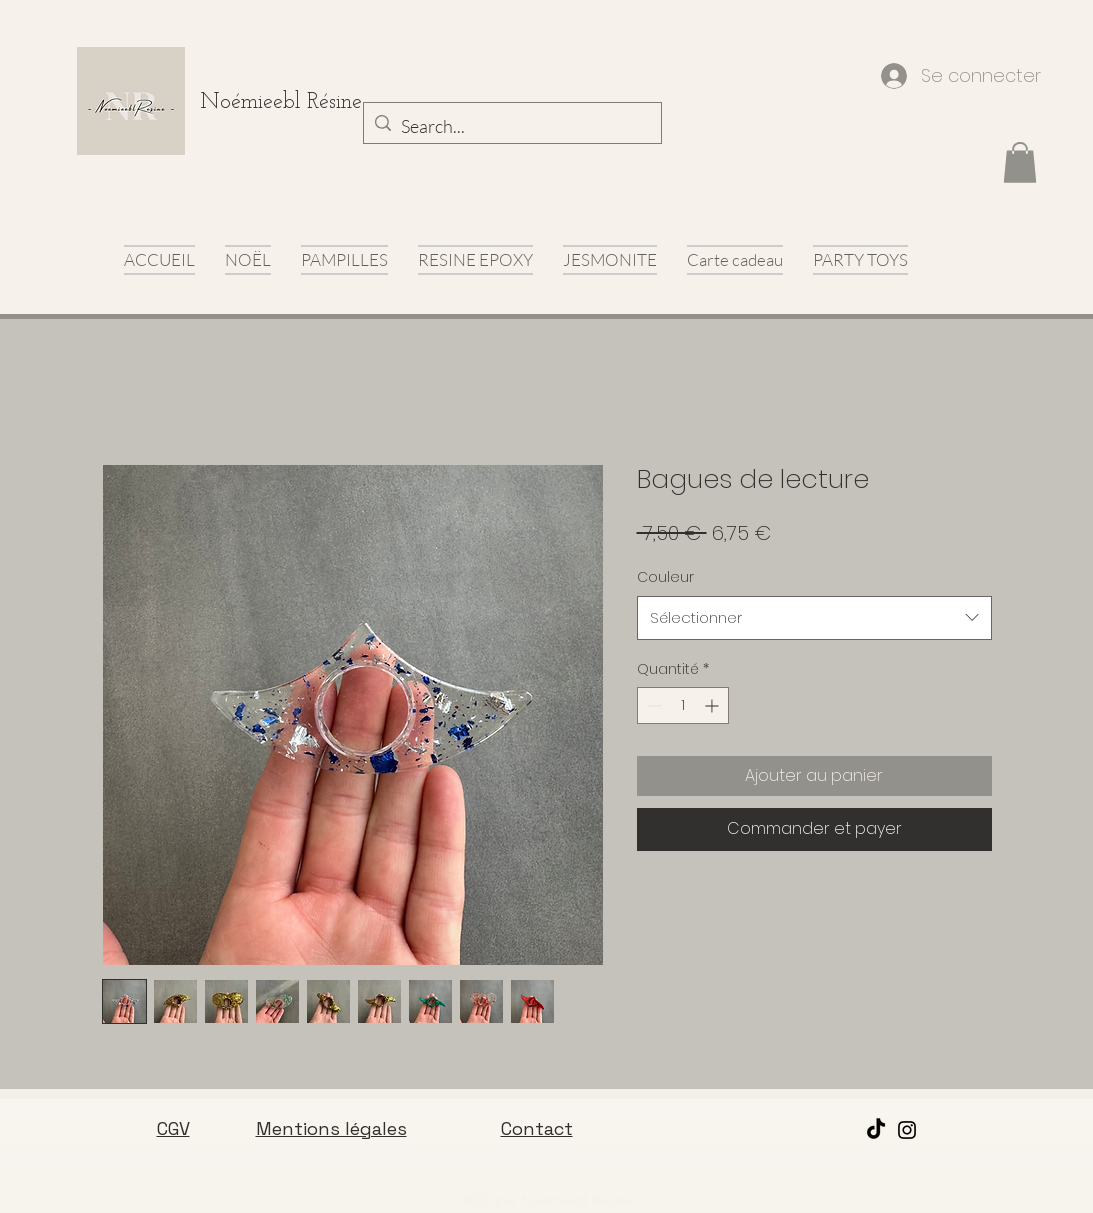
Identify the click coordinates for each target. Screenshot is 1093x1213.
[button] (1020, 162)
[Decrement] (652, 705)
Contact (537, 1128)
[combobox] (814, 618)
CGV (173, 1128)
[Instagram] (907, 1130)
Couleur (665, 577)
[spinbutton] (683, 705)
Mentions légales (331, 1128)
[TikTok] (876, 1130)
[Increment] (713, 705)
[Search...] (510, 127)
